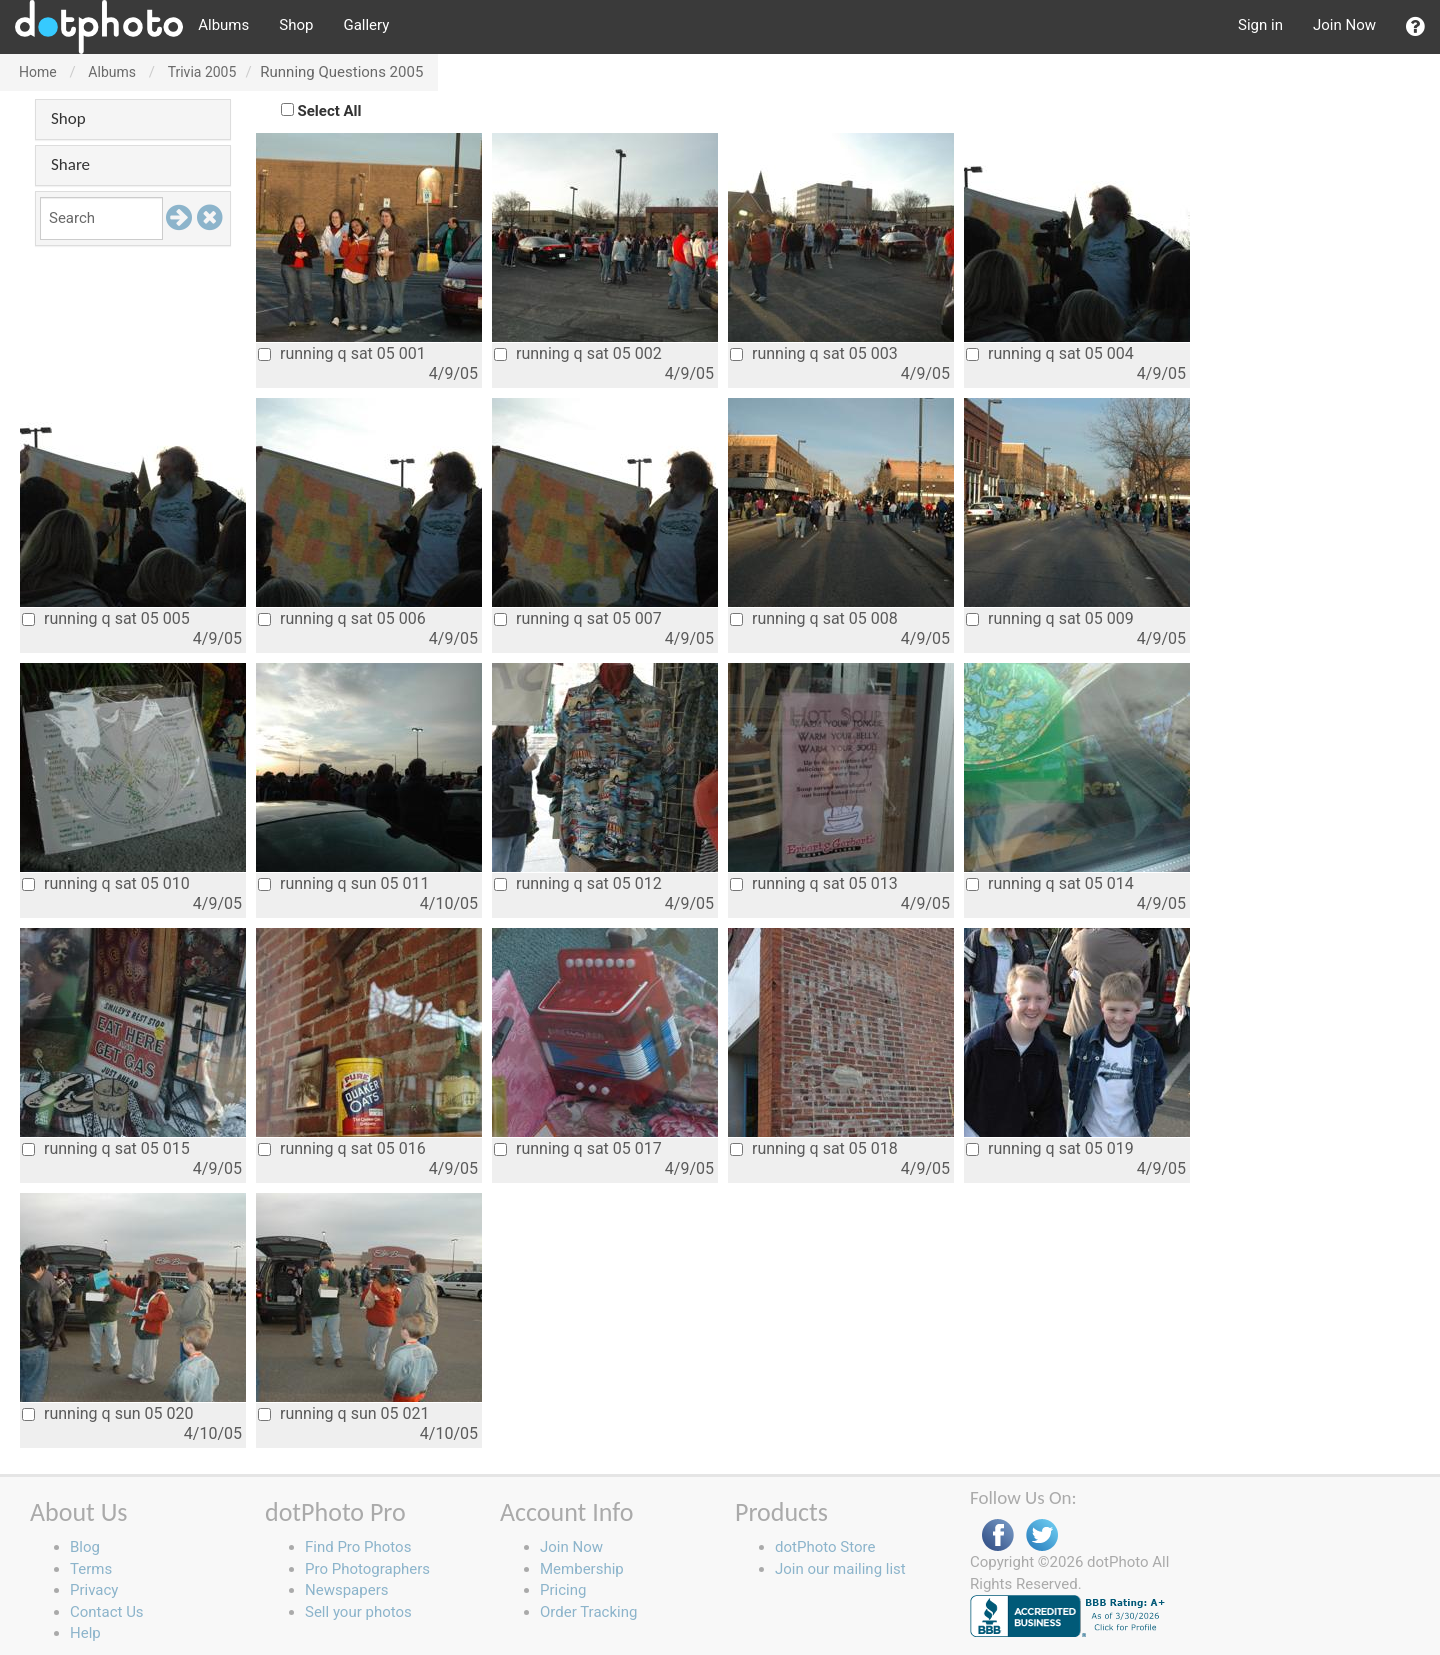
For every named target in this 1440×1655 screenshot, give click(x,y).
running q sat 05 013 (814, 883)
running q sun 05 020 (107, 1413)
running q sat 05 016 (342, 1148)
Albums (223, 25)
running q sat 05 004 (1050, 353)
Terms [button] (91, 1569)
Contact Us (107, 1612)
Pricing (563, 1590)
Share (70, 164)
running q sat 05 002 (578, 353)
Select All (330, 111)
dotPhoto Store (825, 1547)
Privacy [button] (94, 1590)
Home (38, 72)
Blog (85, 1547)
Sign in (1260, 25)
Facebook (998, 1535)
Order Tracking (588, 1612)
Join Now (1344, 25)
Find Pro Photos (358, 1547)
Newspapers (346, 1590)
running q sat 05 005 (106, 618)
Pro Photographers (367, 1569)
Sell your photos (358, 1612)
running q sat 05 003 (814, 353)
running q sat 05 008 (814, 618)
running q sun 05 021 (343, 1413)
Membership (582, 1569)
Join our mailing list (840, 1569)
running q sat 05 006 (342, 618)
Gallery (366, 25)
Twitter (1042, 1535)
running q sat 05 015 (106, 1148)
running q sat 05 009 (1050, 618)
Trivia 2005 (202, 72)
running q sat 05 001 (342, 353)
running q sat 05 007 (578, 618)
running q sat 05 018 (814, 1148)
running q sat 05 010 (106, 883)
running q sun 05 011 (343, 883)
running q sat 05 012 (578, 883)
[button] (1415, 27)
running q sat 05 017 (578, 1148)
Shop (296, 25)
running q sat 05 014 (1050, 883)
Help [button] (85, 1633)
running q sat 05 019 (1050, 1148)
